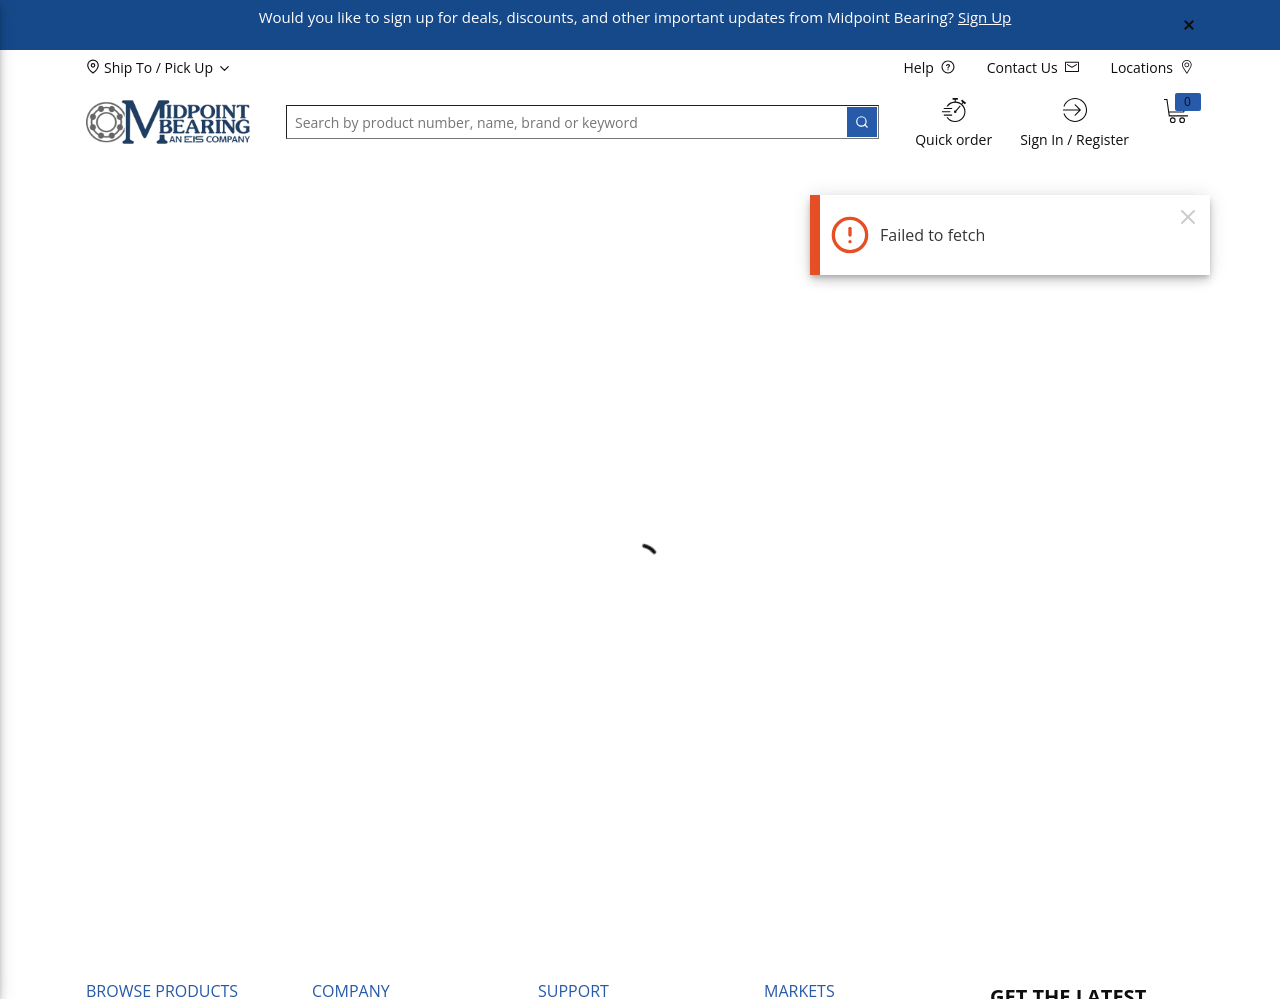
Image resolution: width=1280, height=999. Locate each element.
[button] (136, 177)
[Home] (168, 122)
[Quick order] (953, 122)
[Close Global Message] (1189, 25)
